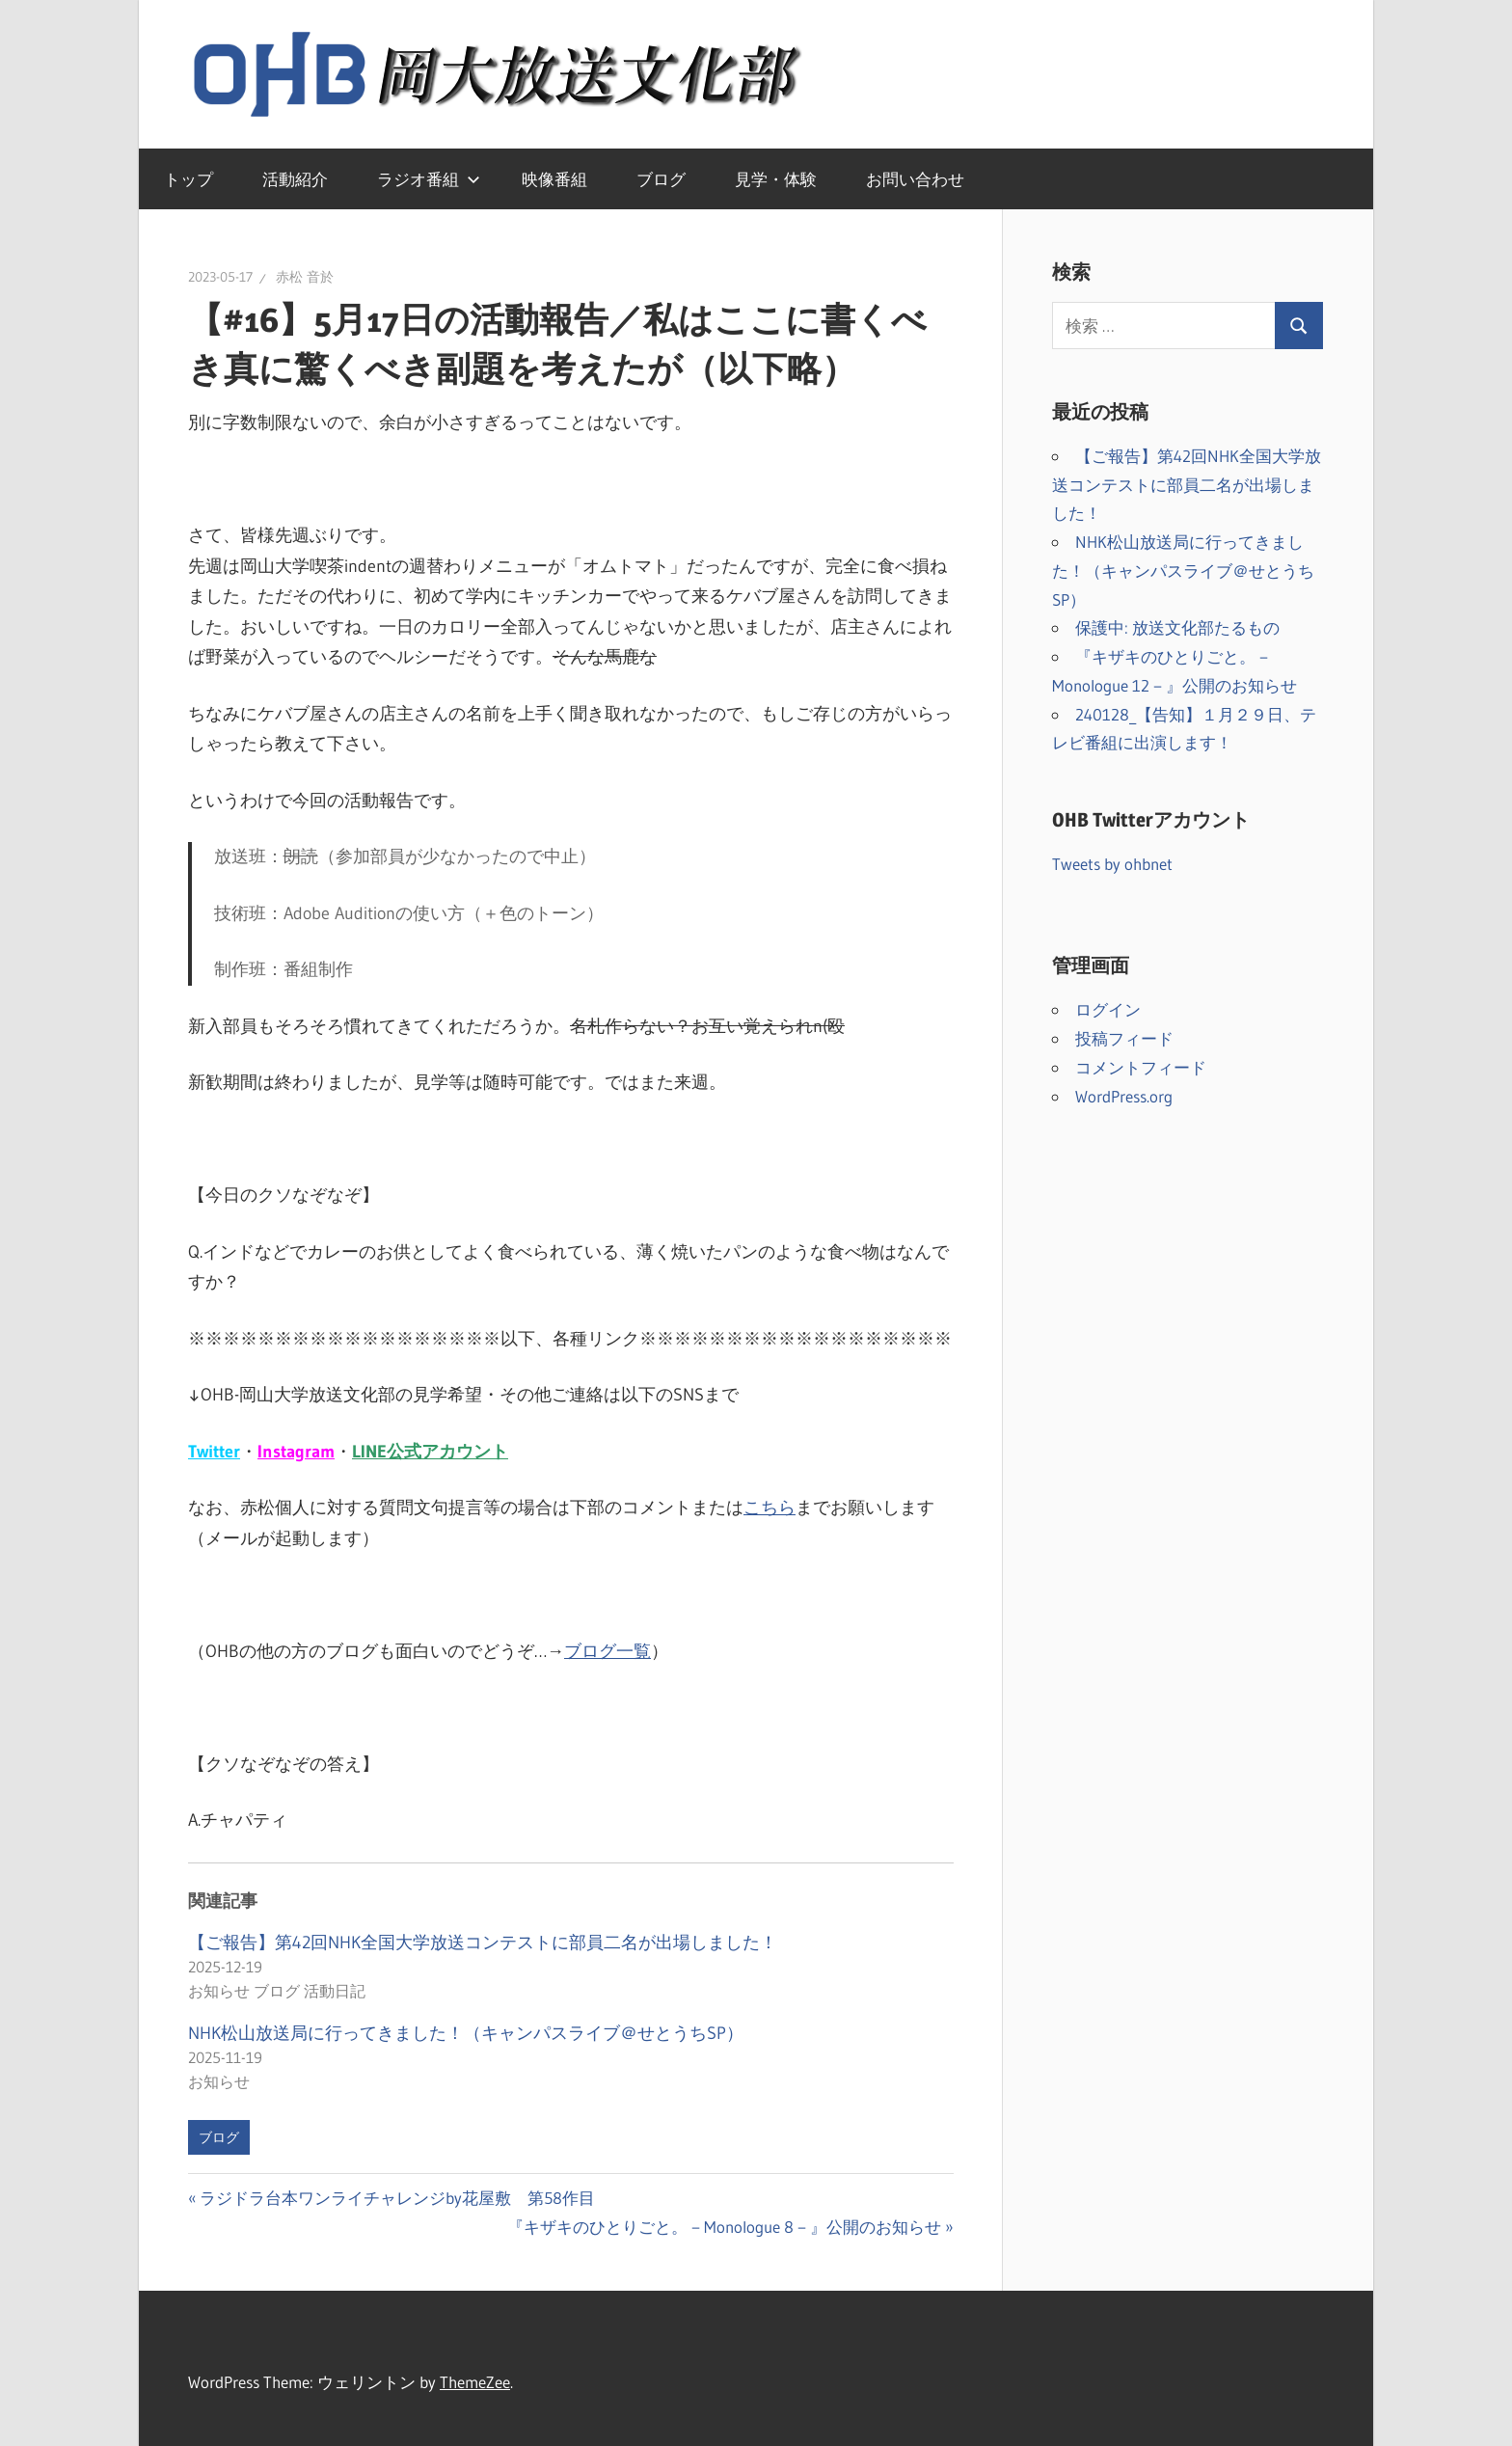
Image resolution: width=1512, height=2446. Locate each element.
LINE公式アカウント (430, 1451)
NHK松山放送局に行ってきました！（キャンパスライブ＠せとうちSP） (465, 2033)
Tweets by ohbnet (1112, 864)
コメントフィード (1140, 1067)
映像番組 (554, 179)
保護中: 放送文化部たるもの (1177, 627)
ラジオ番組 (428, 179)
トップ (188, 179)
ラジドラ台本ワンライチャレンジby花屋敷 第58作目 (397, 2198)
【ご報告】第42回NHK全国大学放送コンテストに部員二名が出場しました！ (482, 1942)
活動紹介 (295, 179)
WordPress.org (1124, 1096)
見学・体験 (776, 179)
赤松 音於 (305, 276)
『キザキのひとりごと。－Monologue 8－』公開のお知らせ (724, 2226)
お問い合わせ (915, 179)
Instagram (296, 1451)
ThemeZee (475, 2382)
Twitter (214, 1451)
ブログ (661, 179)
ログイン (1108, 1009)
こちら (769, 1507)
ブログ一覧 (607, 1651)
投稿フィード (1124, 1038)
